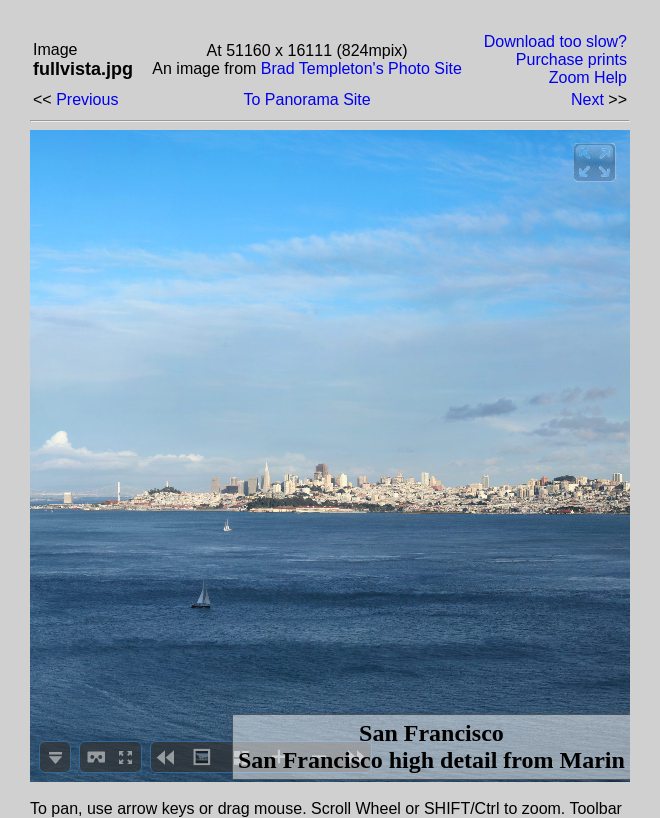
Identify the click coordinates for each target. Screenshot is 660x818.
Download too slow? (555, 41)
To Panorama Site (307, 99)
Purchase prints (571, 59)
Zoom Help (588, 77)
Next (587, 99)
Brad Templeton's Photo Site (361, 68)
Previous (87, 99)
